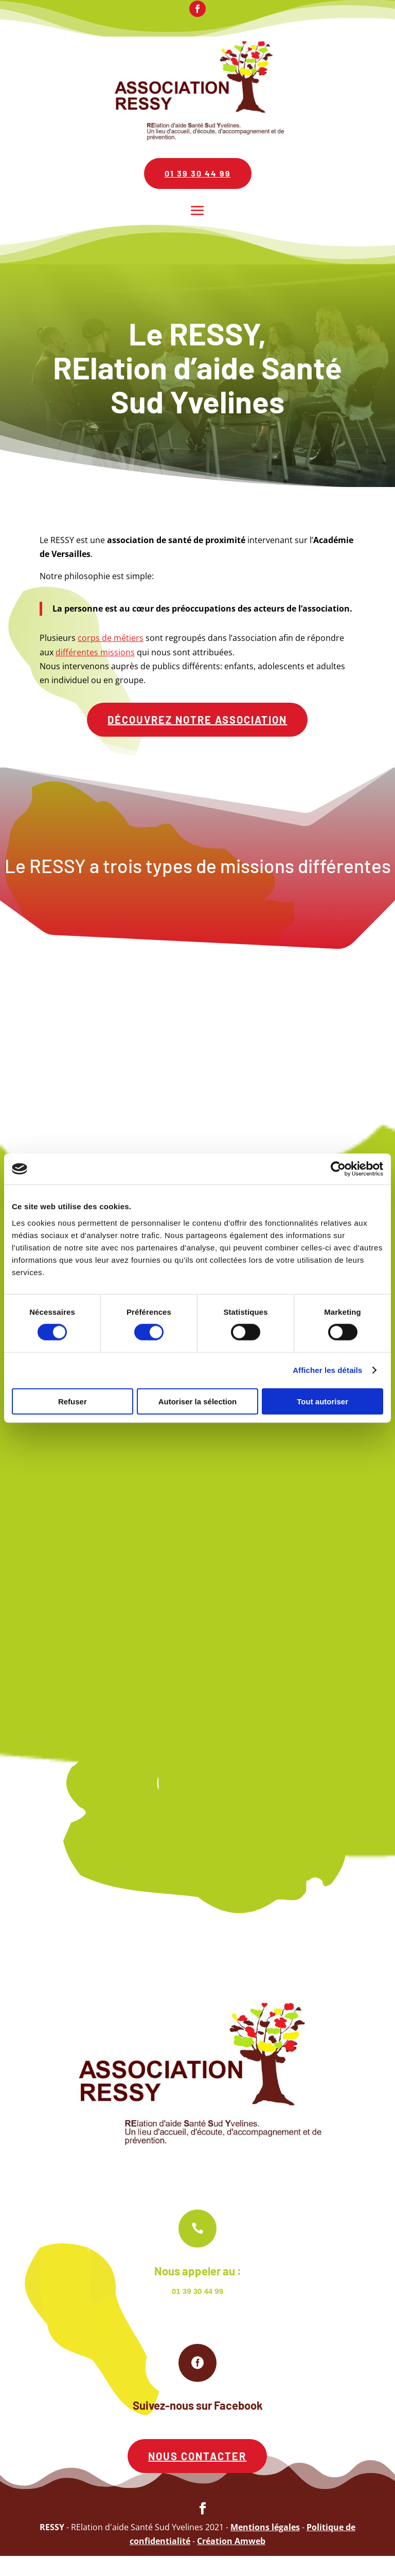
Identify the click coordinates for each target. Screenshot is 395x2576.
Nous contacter (197, 2476)
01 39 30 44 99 (198, 173)
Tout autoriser (322, 1401)
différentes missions (95, 652)
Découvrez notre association (197, 719)
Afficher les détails (327, 1370)
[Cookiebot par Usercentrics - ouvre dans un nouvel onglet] (338, 1169)
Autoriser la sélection (197, 1401)
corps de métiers (110, 637)
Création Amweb (231, 2561)
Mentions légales (265, 2547)
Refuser (72, 1401)
